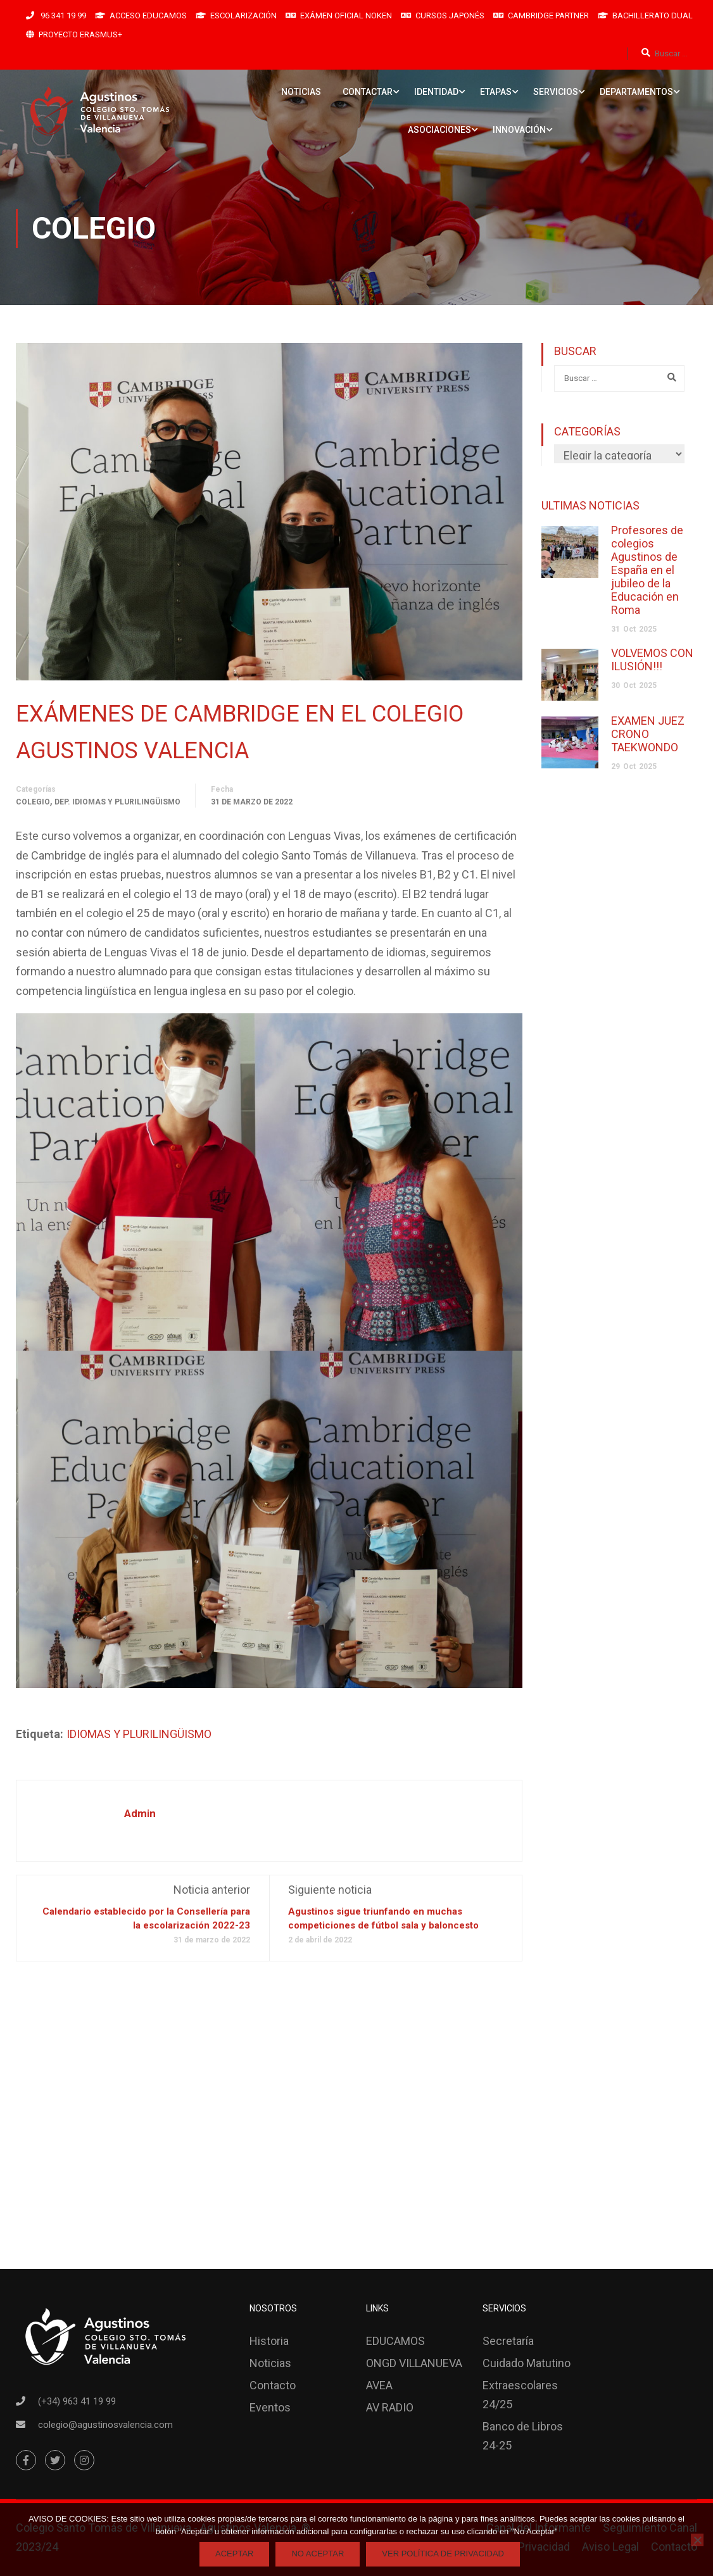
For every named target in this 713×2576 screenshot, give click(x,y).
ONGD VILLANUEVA (414, 2363)
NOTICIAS (301, 92)
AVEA (379, 2385)
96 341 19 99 (62, 15)
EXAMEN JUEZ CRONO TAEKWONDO (648, 734)
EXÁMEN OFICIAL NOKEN (346, 15)
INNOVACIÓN (519, 130)
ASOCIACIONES (439, 130)
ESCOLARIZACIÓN (243, 15)
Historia (269, 2341)
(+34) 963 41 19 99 (77, 2401)
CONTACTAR (368, 92)
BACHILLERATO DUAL (652, 15)
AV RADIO (389, 2407)
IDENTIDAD (436, 92)
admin (140, 1814)
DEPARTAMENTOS (636, 92)
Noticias (270, 2363)
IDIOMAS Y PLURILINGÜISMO (138, 1734)
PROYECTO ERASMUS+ (80, 34)
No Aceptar (317, 2553)
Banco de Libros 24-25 (523, 2436)
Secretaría (508, 2341)
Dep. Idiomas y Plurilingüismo (117, 802)
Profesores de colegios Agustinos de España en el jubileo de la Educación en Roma (647, 569)
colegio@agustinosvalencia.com (105, 2424)
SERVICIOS (555, 92)
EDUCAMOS (395, 2341)
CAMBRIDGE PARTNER (548, 15)
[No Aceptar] (697, 2540)
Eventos (270, 2407)
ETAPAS (496, 92)
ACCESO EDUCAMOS (148, 15)
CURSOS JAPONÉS (449, 15)
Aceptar (234, 2553)
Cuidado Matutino (527, 2363)
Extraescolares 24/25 (520, 2395)
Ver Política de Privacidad (443, 2553)
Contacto (272, 2385)
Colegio (33, 802)
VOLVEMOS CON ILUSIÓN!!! (652, 659)
